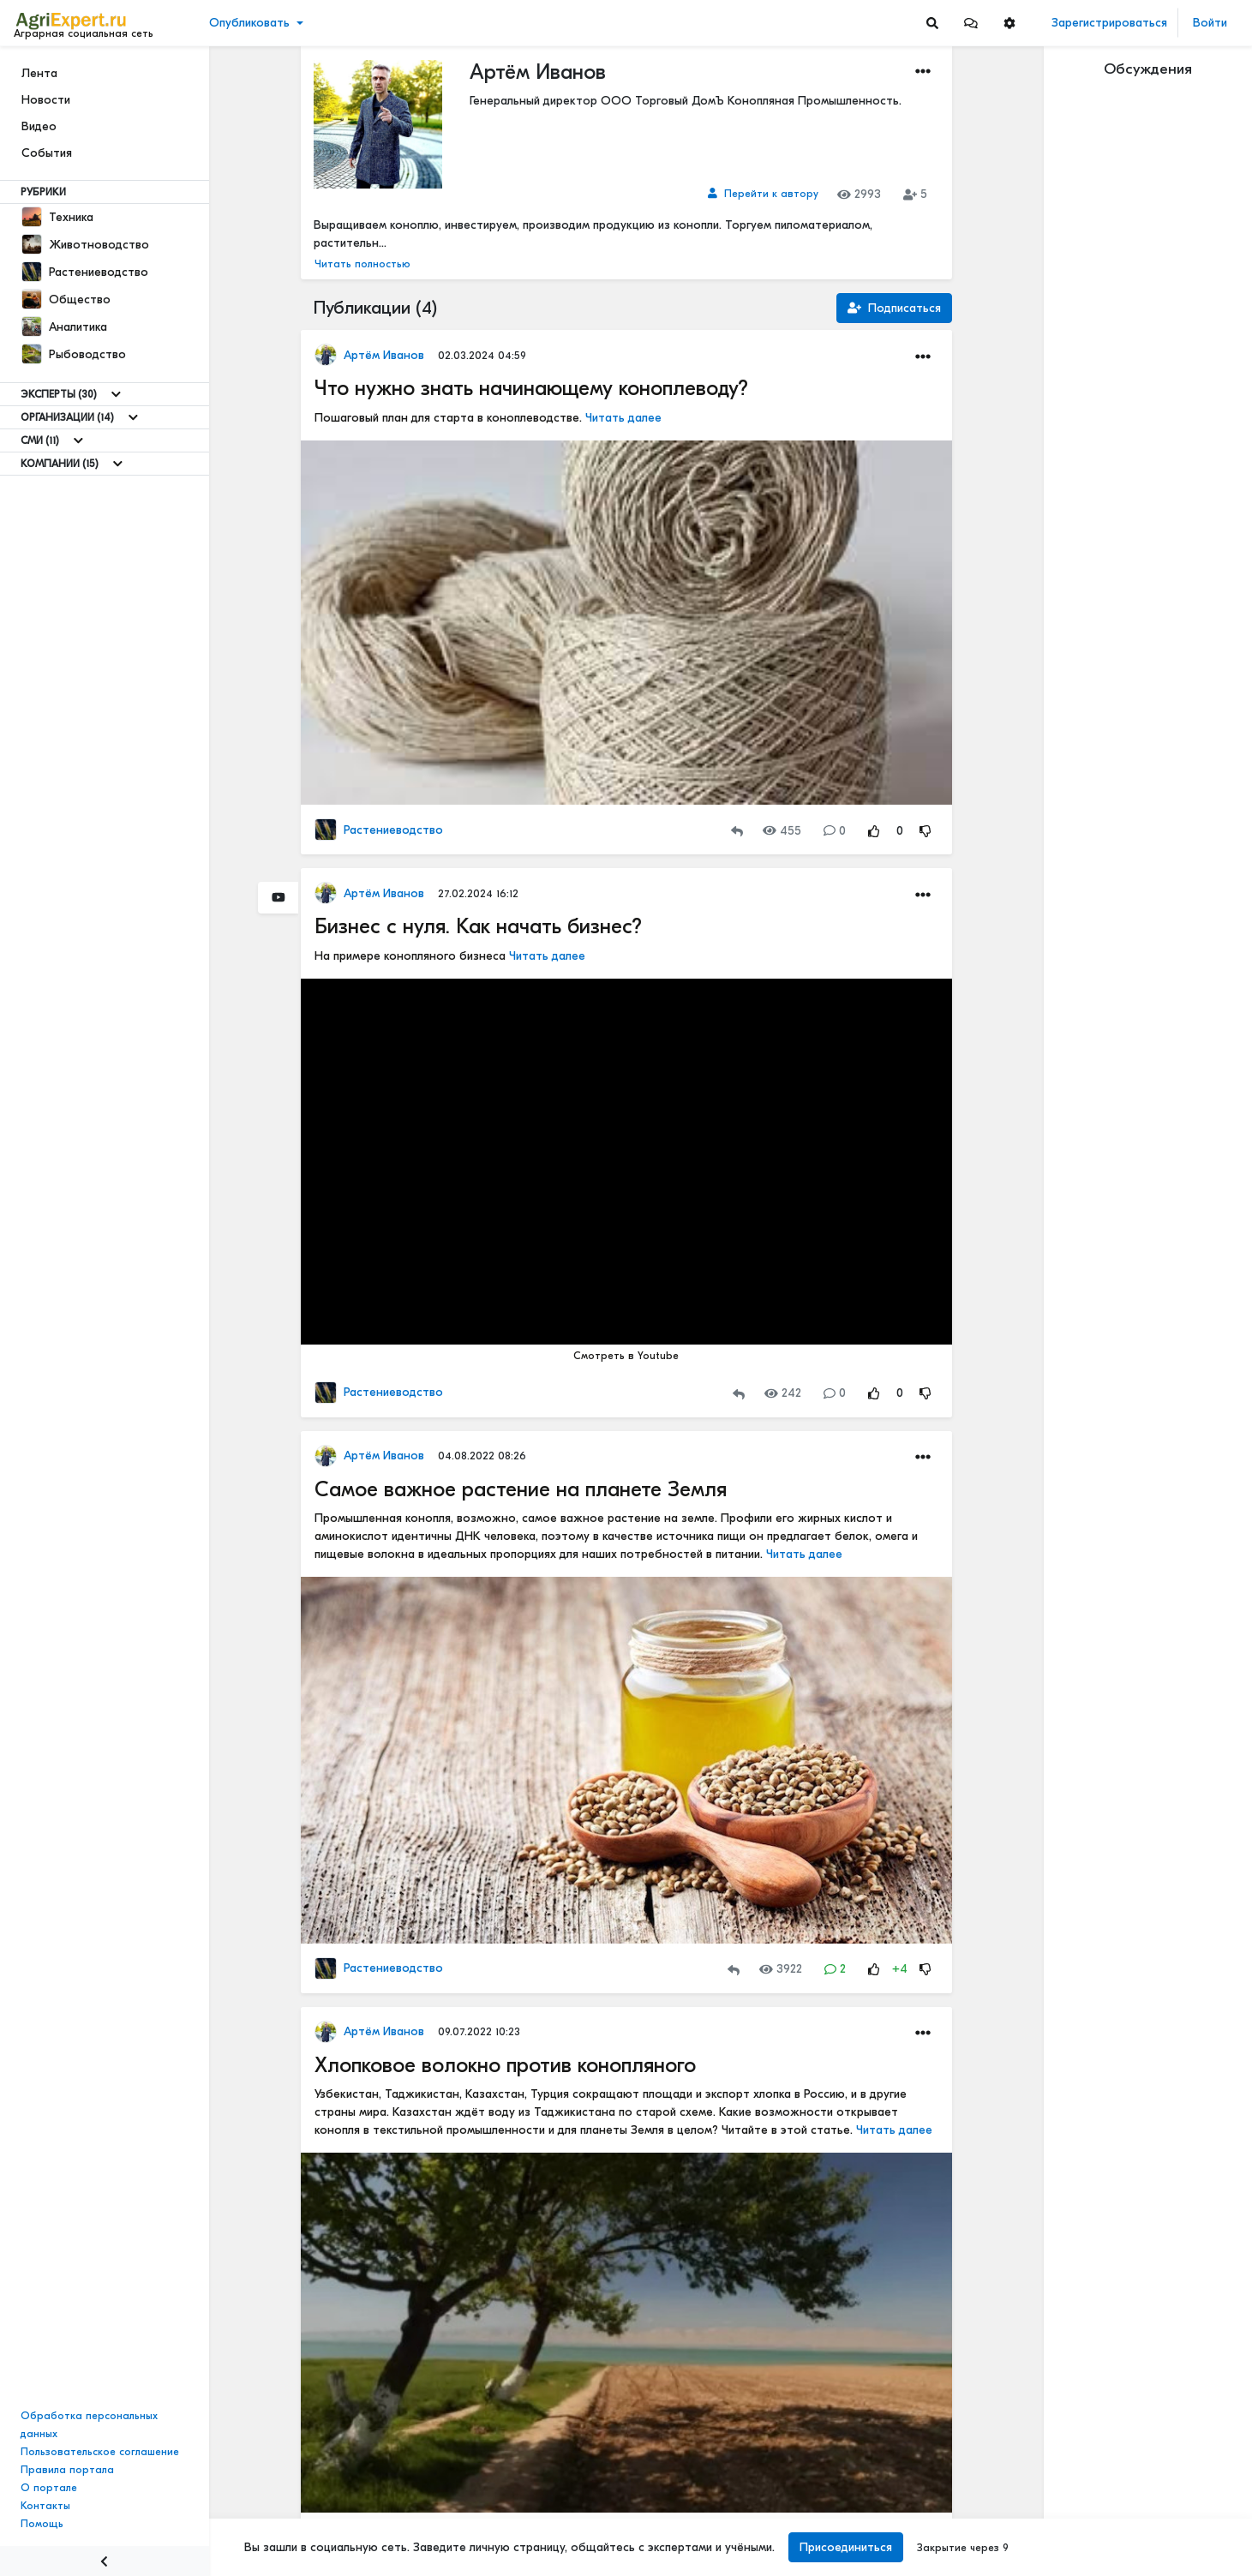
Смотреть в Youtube (626, 1356)
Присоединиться (843, 2547)
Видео (39, 126)
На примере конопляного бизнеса (411, 956)
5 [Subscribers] (915, 194)
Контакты (45, 2506)
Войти (1210, 22)
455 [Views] (782, 831)
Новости (45, 100)
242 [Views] (782, 1393)
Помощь (42, 2524)
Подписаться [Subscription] (894, 308)
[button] (971, 23)
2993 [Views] (859, 194)
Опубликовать (249, 22)
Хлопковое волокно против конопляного (505, 2065)
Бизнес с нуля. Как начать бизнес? (478, 926)
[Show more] (116, 394)
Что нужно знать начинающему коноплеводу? (531, 388)
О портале (49, 2488)
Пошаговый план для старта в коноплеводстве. (449, 417)
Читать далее (623, 417)
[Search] (932, 23)
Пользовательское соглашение (100, 2452)
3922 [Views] (780, 1969)
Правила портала (67, 2470)
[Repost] (737, 831)
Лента (39, 73)
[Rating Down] (925, 831)
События (46, 153)
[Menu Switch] (104, 2561)
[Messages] (971, 23)
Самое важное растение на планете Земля (520, 1489)
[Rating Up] (874, 831)
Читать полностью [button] (362, 264)
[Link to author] (763, 193)
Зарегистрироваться (1109, 22)
